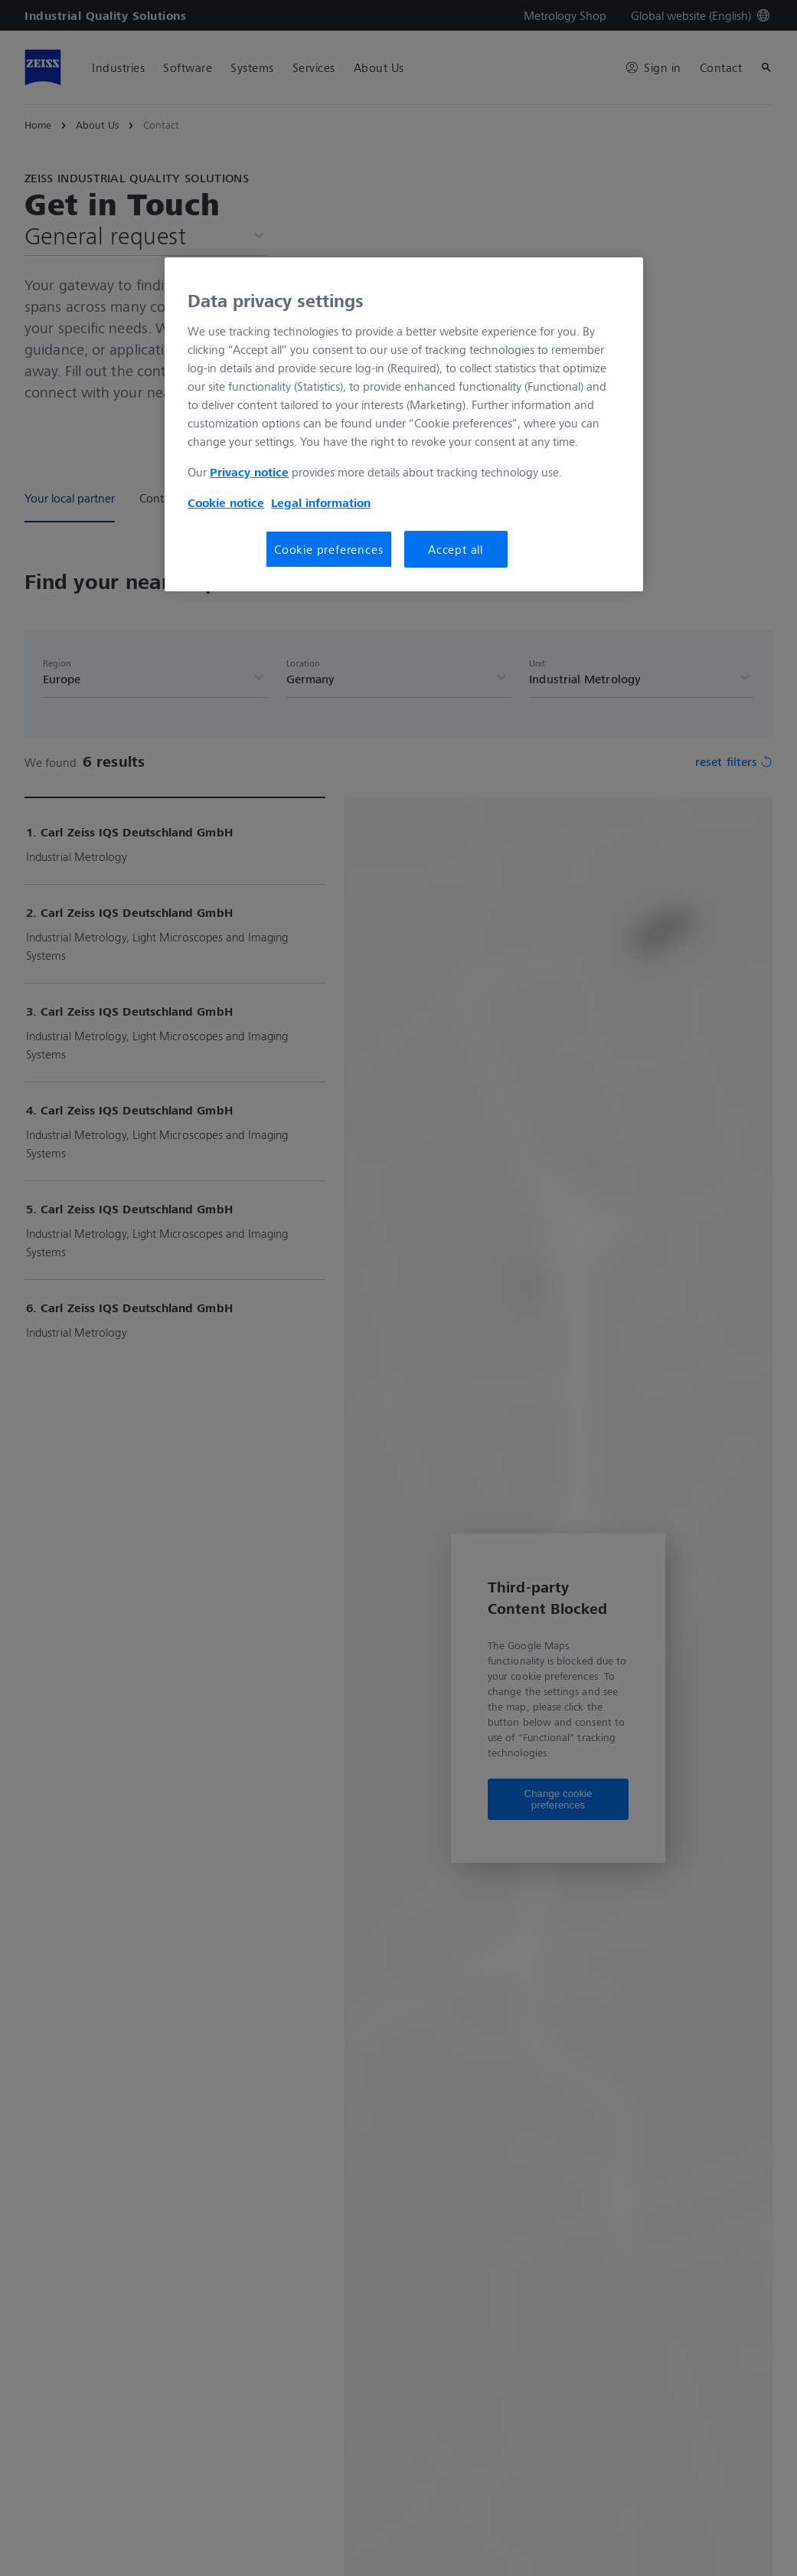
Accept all (455, 549)
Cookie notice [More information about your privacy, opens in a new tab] (226, 502)
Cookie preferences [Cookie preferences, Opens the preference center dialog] (328, 549)
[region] (404, 424)
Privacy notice (249, 471)
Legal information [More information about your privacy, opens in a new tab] (321, 502)
